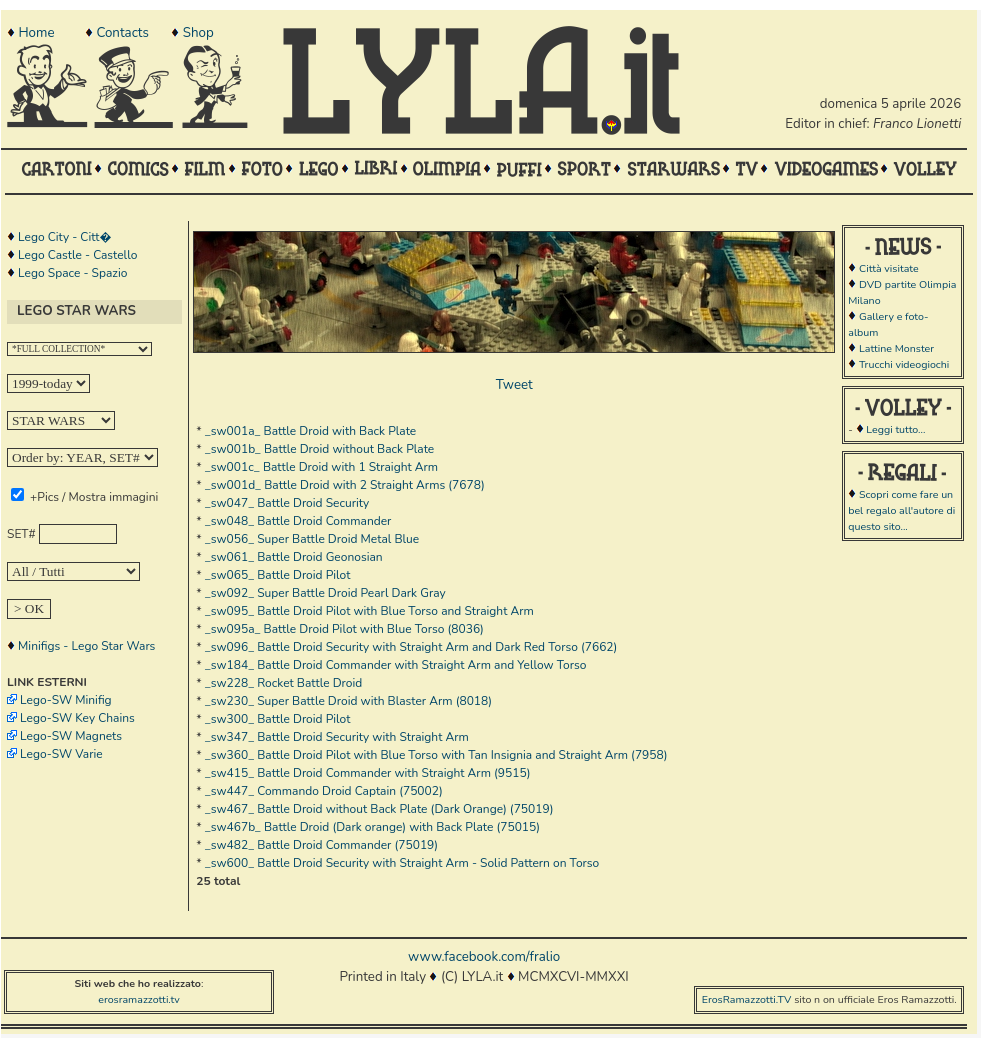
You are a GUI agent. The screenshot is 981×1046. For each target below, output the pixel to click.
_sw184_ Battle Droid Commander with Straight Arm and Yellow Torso (396, 665)
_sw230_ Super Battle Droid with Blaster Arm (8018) (348, 701)
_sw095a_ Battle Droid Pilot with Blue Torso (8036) (344, 629)
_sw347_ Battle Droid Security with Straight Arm (337, 737)
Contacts (122, 33)
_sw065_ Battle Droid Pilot (278, 575)
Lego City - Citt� (64, 237)
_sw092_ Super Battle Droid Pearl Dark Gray (325, 593)
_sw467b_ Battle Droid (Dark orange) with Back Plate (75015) (372, 827)
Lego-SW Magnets (71, 736)
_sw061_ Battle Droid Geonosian (294, 557)
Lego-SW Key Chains (77, 718)
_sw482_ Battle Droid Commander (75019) (321, 845)
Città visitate (889, 268)
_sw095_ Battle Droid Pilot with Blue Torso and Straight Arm (369, 611)
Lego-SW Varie (61, 754)
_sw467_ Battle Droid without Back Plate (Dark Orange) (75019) (379, 809)
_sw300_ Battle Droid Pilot (278, 719)
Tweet (514, 385)
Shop (198, 33)
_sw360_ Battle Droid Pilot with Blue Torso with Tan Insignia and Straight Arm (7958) (436, 755)
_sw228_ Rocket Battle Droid (283, 683)
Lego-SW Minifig (66, 700)
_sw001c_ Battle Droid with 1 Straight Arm (321, 467)
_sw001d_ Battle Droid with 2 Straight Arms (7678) (345, 485)
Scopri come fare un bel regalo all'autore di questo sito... (901, 510)
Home (36, 33)
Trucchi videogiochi (904, 364)
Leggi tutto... (895, 429)
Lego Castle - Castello (77, 255)
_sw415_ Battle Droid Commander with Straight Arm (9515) (368, 773)
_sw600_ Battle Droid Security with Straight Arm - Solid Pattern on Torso (402, 863)
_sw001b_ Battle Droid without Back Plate (319, 449)
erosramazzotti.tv (139, 999)
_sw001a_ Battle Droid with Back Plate (311, 431)
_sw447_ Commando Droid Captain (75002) (324, 791)
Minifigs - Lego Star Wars (86, 646)
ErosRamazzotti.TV (747, 999)
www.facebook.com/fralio (484, 957)
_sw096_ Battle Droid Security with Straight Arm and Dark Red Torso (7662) (411, 647)
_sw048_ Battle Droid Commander (298, 521)
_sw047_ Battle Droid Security (287, 503)
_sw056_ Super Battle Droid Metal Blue (312, 539)
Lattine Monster (896, 348)
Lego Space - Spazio (72, 273)
